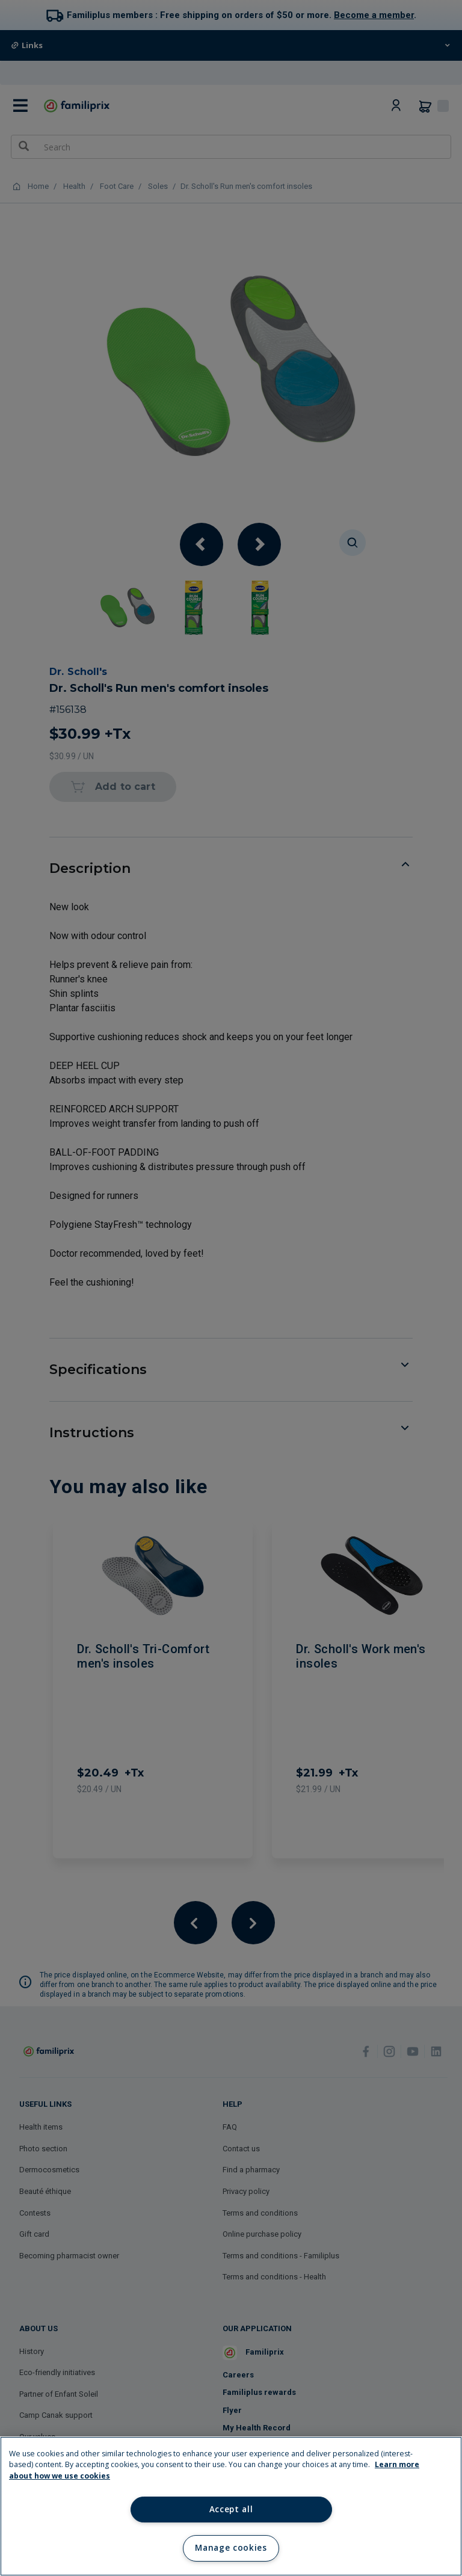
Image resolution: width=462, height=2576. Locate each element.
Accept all (231, 2509)
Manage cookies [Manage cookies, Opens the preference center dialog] (230, 2547)
